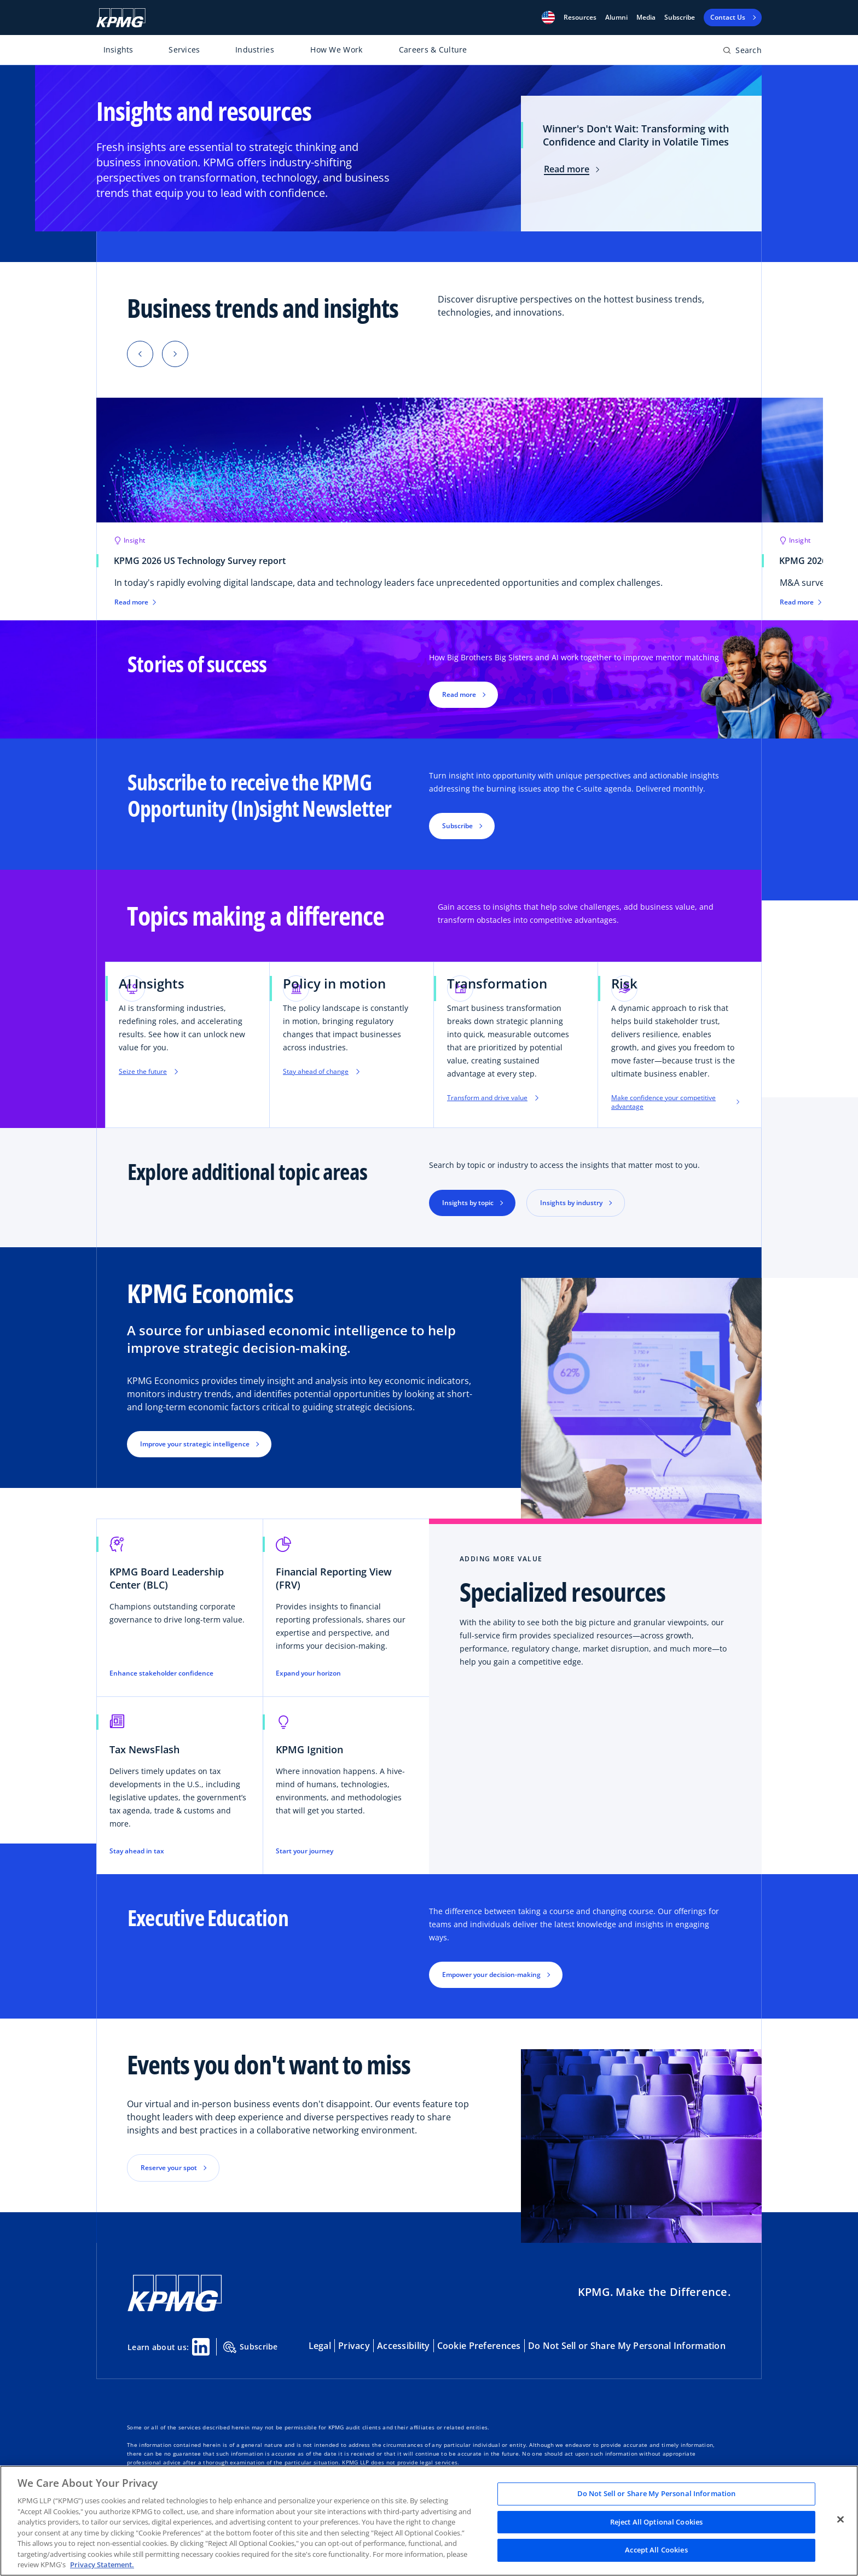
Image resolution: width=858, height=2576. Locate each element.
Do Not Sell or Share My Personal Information (627, 2346)
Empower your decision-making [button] (491, 1974)
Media (646, 17)
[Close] (840, 2520)
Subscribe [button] (457, 825)
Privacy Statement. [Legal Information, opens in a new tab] (102, 2564)
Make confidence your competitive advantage (675, 1102)
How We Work (336, 49)
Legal (320, 2346)
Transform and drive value (492, 1098)
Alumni (616, 17)
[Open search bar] (742, 52)
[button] (548, 17)
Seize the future (148, 1071)
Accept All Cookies (656, 2550)
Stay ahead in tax (136, 1851)
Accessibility (403, 2346)
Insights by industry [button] (571, 1202)
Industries (254, 49)
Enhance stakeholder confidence (161, 1673)
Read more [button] (459, 694)
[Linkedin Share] (201, 2347)
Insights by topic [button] (468, 1202)
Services (184, 49)
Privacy (354, 2346)
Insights (118, 49)
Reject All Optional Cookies (656, 2522)
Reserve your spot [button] (169, 2167)
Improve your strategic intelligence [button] (195, 1444)
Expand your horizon (308, 1673)
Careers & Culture (433, 49)
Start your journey (304, 1851)
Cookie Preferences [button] (479, 2346)
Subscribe (679, 17)
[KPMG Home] (121, 17)
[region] (429, 2520)
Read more (571, 169)
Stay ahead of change (321, 1071)
